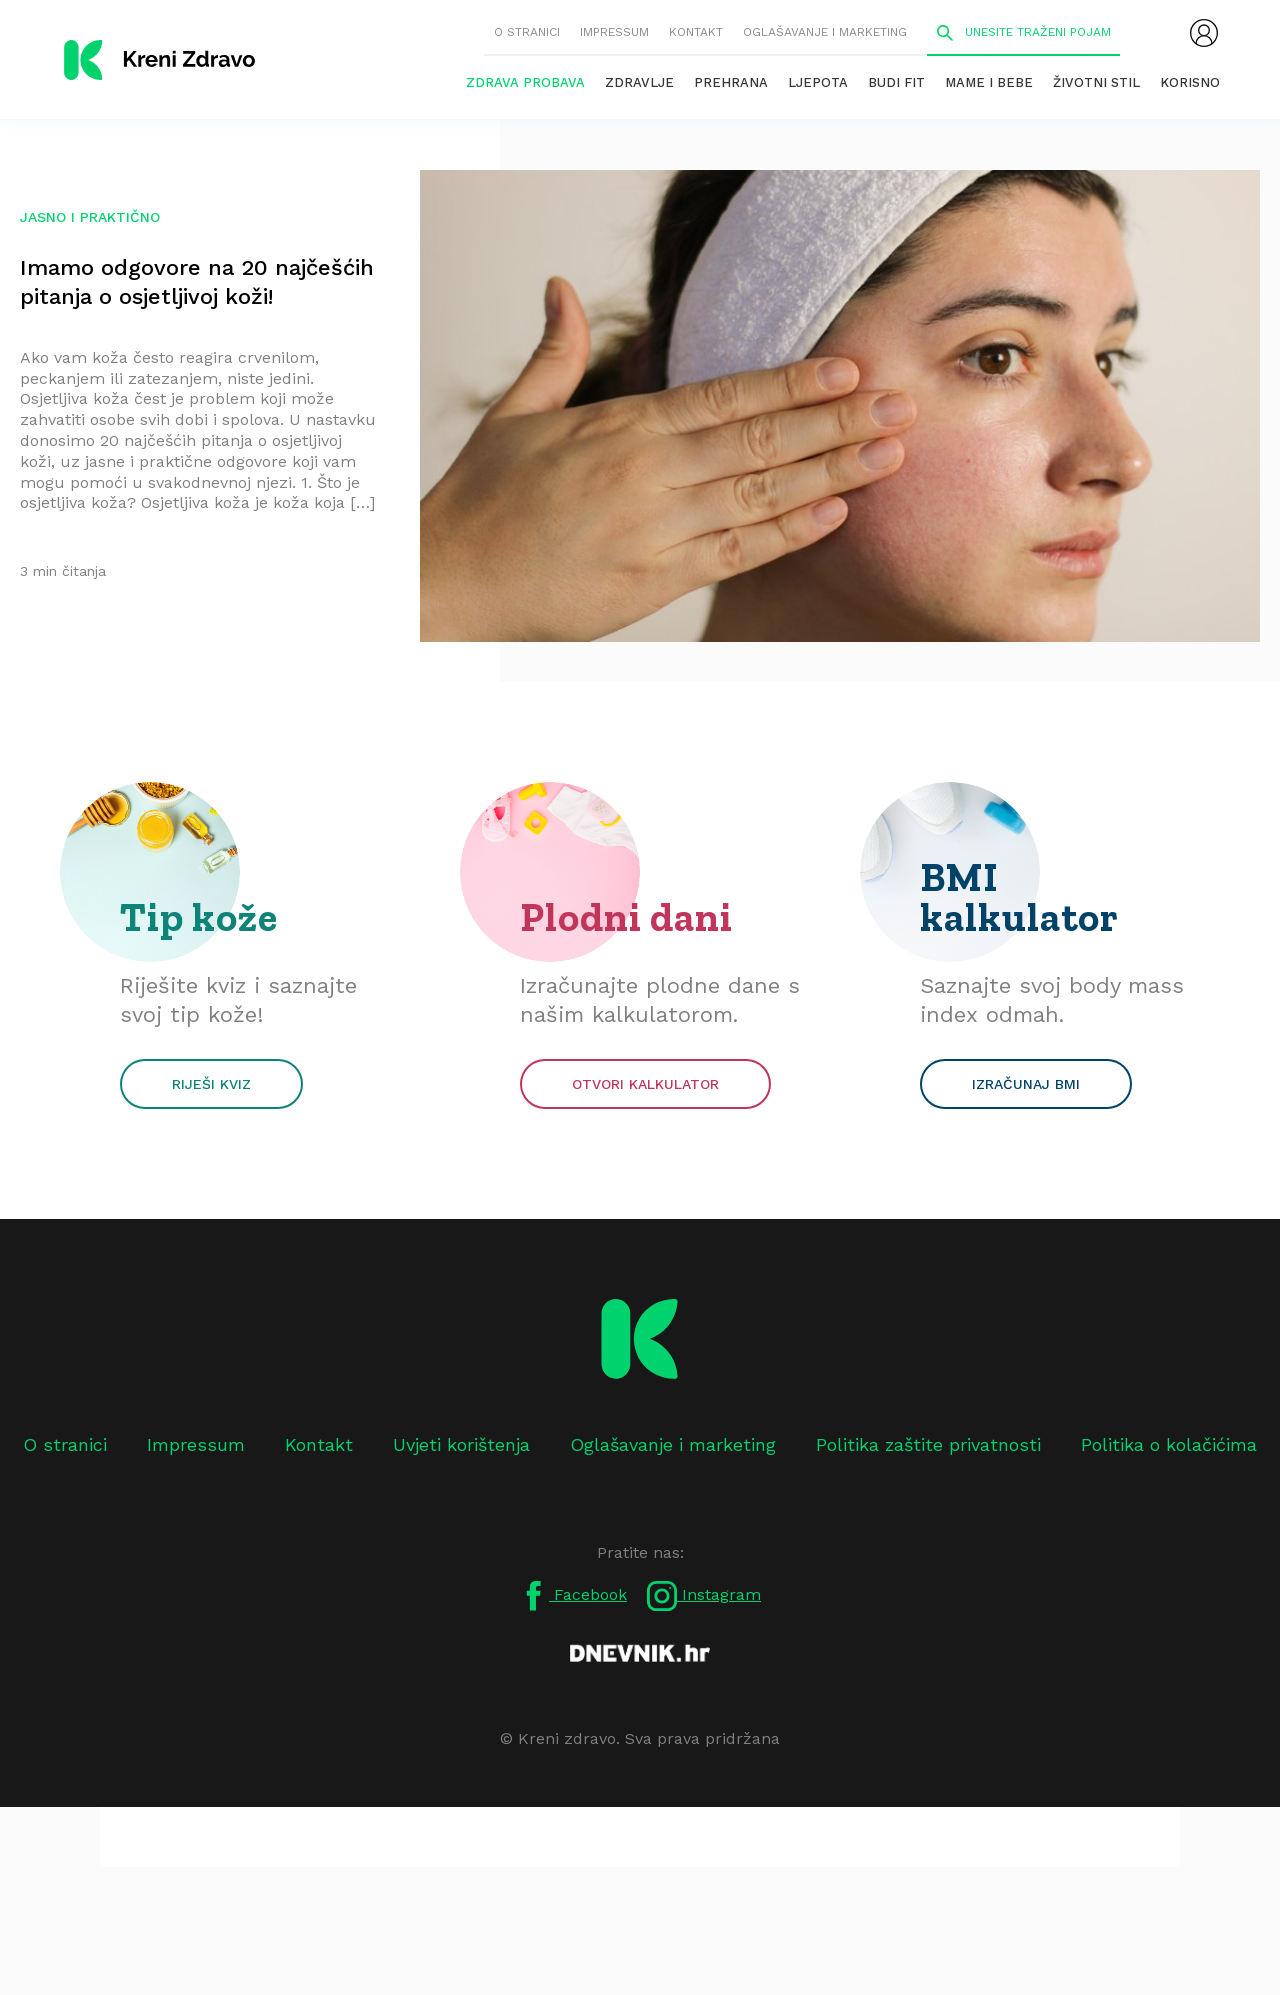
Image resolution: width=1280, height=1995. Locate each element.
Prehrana (731, 82)
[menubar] (1204, 33)
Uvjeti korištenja (461, 1444)
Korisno (1190, 82)
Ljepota (818, 82)
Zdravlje (639, 82)
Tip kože (199, 917)
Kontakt (696, 32)
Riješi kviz (211, 1084)
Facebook (573, 1596)
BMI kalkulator (1019, 897)
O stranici (527, 32)
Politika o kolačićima (1169, 1444)
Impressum (614, 32)
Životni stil (1096, 82)
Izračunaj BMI (1026, 1084)
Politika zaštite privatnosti (928, 1444)
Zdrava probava (525, 82)
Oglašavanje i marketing (825, 32)
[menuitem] (1204, 33)
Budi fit (896, 82)
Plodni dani (626, 917)
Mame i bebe (989, 82)
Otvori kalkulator (645, 1084)
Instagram (704, 1596)
